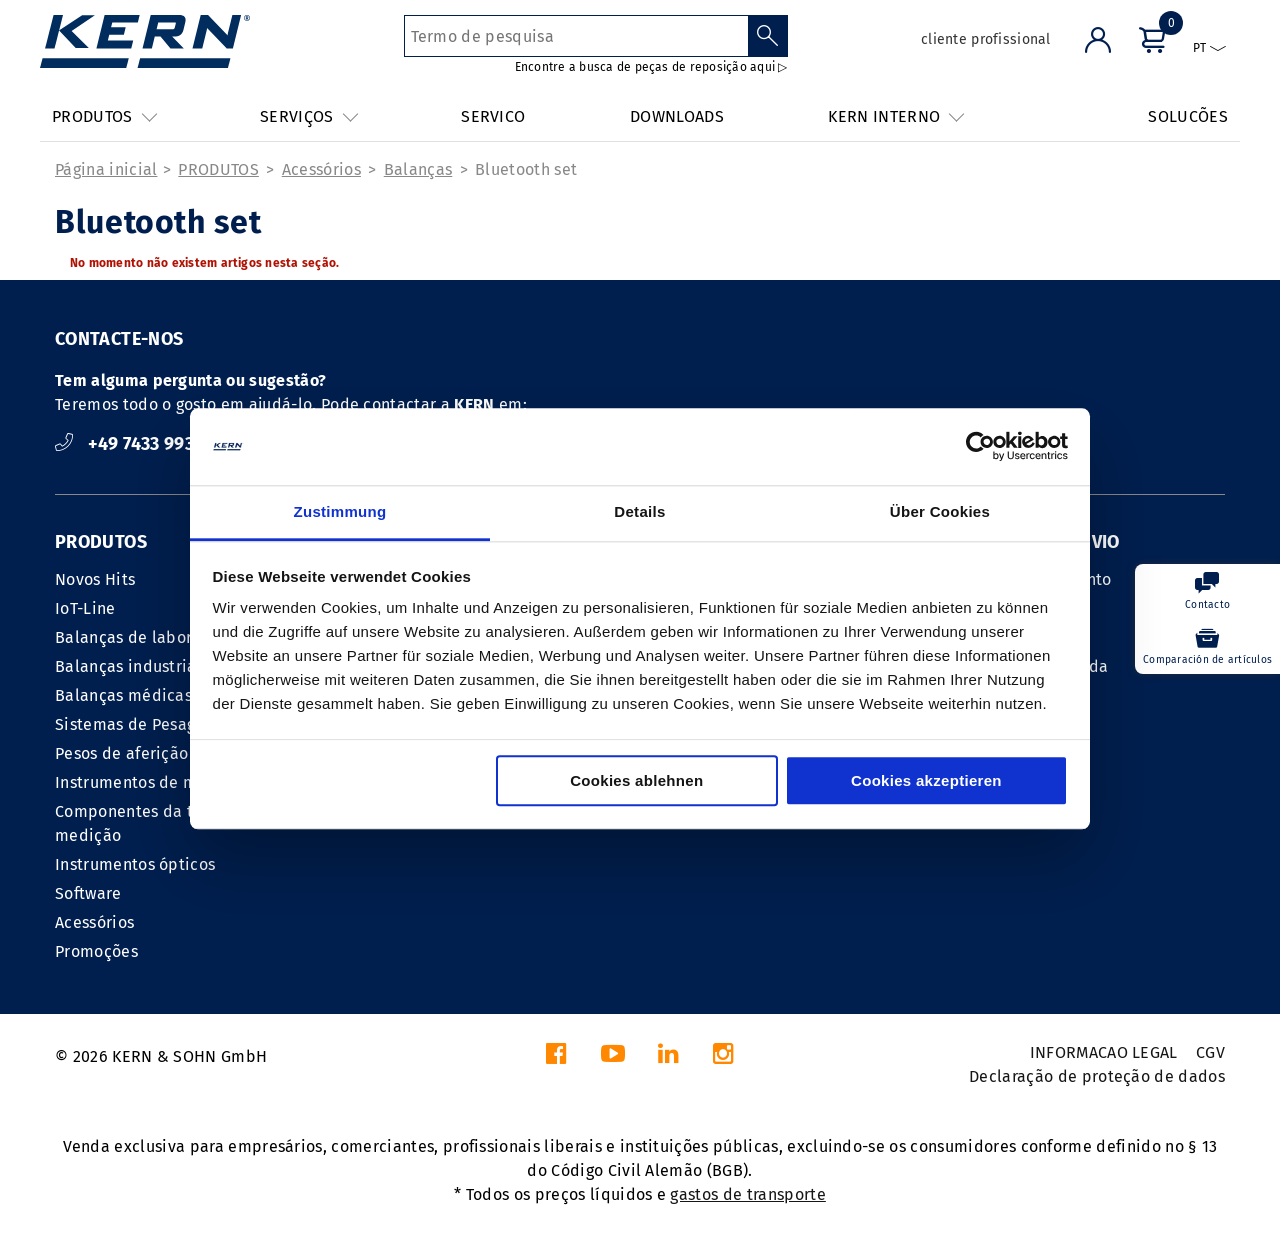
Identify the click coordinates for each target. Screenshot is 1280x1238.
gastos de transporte (747, 1194)
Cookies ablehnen (636, 780)
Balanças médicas (123, 695)
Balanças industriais (132, 666)
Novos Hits (95, 579)
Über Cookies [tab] (940, 511)
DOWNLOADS (677, 116)
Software (88, 893)
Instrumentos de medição (152, 782)
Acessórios (321, 169)
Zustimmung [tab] (340, 511)
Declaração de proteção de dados (1097, 1076)
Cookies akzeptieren (926, 780)
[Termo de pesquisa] (576, 36)
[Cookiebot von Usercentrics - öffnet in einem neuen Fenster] (980, 447)
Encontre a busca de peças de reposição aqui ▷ (651, 67)
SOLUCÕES (1188, 116)
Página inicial (106, 169)
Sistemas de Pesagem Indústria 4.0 (187, 724)
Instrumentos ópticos (135, 864)
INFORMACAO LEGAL (1104, 1052)
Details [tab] (639, 511)
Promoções (96, 951)
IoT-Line (85, 608)
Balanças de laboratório (146, 637)
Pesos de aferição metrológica (169, 753)
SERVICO (493, 116)
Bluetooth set (526, 169)
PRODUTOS (218, 169)
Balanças (418, 169)
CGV (1210, 1052)
